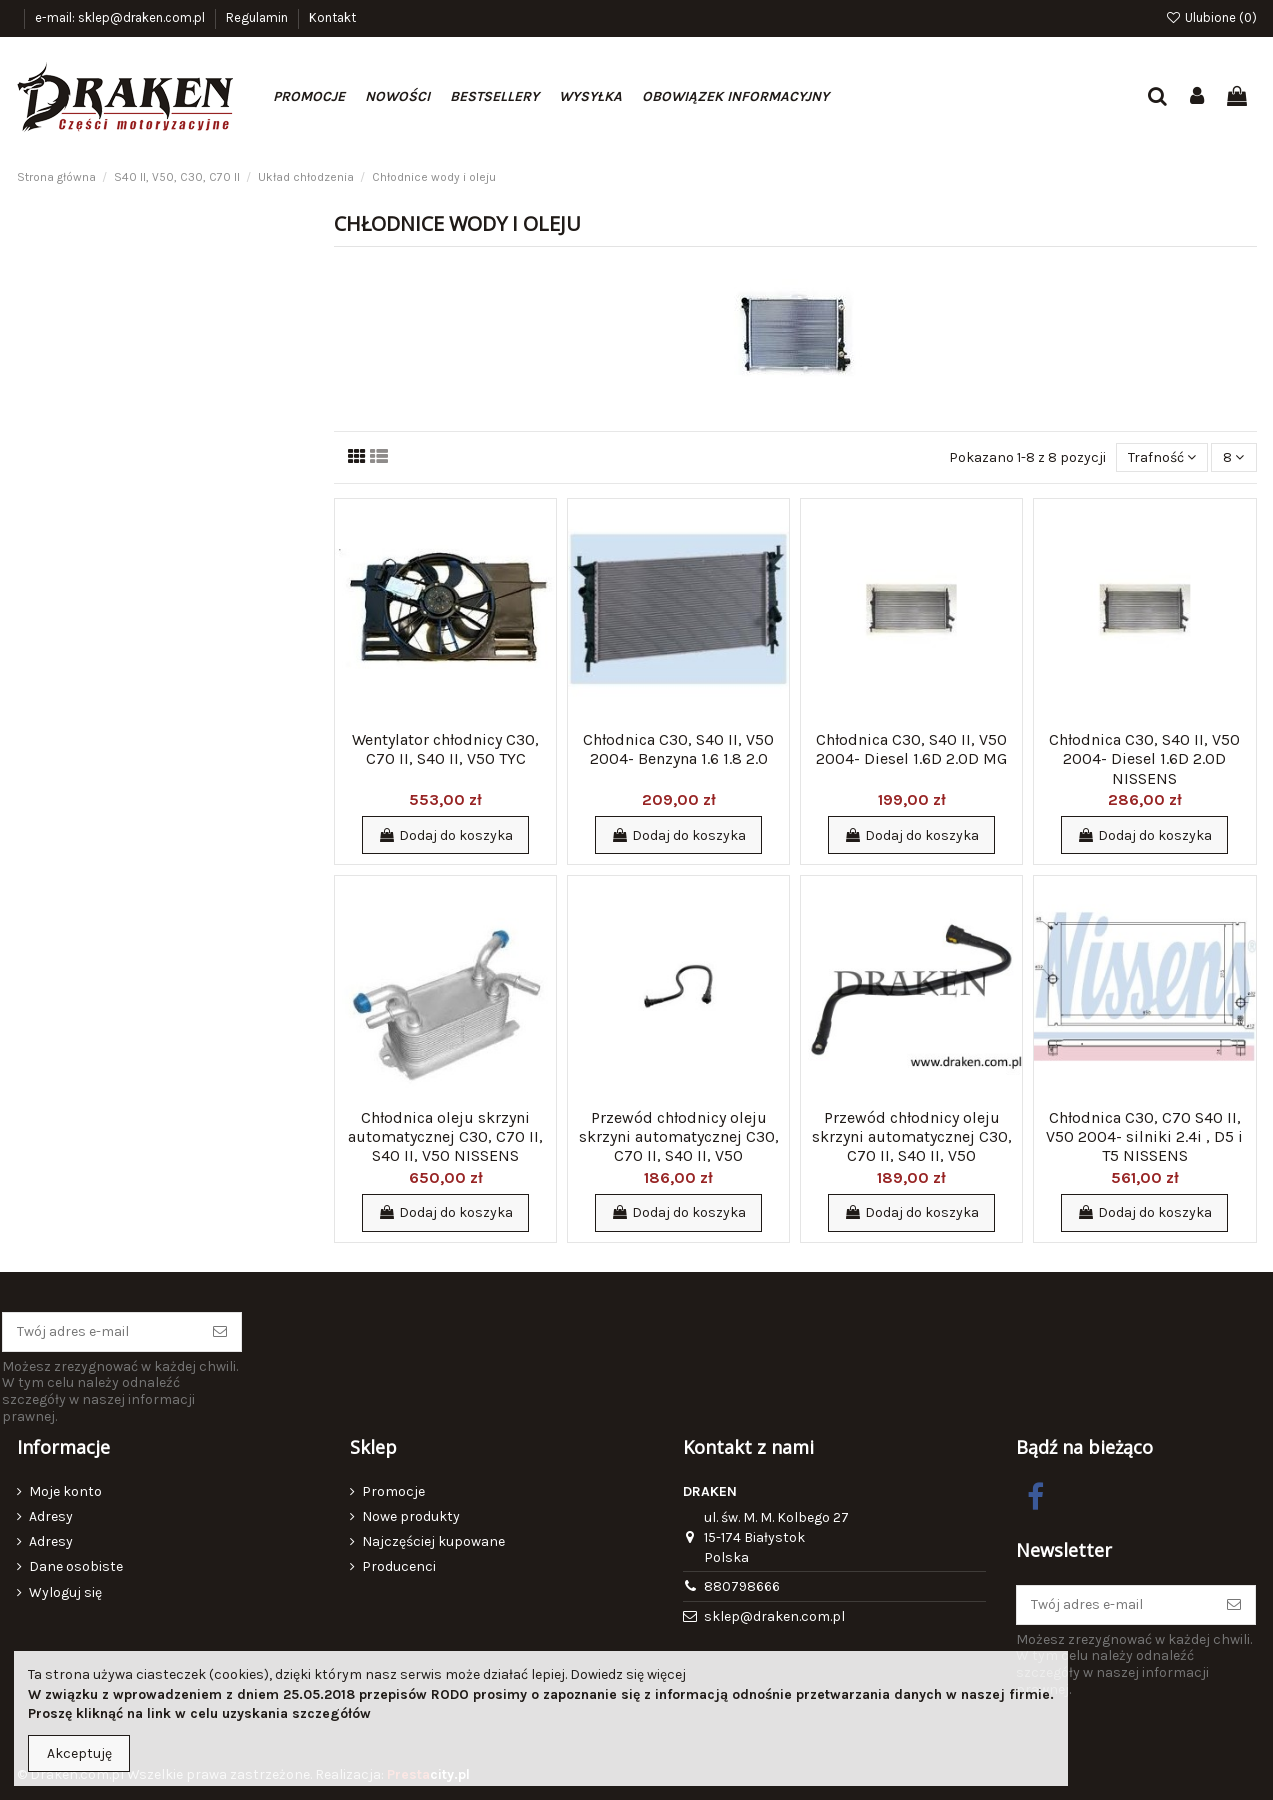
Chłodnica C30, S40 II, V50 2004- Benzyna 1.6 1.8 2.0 (678, 749)
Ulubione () (1211, 17)
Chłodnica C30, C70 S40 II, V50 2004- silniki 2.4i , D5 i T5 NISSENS (1144, 1136)
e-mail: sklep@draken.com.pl (121, 17)
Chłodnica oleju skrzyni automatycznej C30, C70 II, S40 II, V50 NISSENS (445, 1136)
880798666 (742, 1586)
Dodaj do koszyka (445, 835)
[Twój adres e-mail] (101, 1332)
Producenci (399, 1566)
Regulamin (258, 17)
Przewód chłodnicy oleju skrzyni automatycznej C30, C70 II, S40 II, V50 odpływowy (912, 1146)
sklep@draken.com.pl (774, 1616)
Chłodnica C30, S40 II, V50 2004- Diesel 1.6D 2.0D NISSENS (1144, 758)
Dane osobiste (76, 1566)
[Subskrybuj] (220, 1332)
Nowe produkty (411, 1516)
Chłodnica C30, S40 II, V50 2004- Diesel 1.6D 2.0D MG (911, 749)
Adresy (51, 1516)
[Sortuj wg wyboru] (1162, 457)
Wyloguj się (65, 1592)
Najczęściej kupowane (433, 1541)
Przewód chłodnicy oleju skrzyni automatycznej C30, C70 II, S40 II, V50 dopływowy (679, 1146)
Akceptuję (79, 1753)
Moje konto (65, 1491)
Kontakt (332, 17)
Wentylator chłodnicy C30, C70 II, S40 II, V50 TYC (445, 749)
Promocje (393, 1491)
